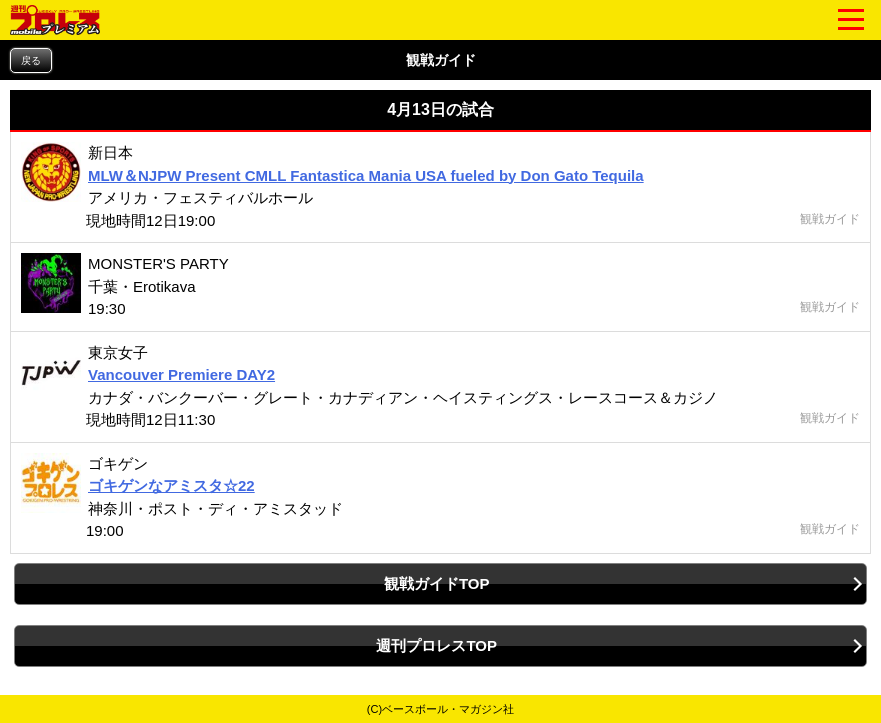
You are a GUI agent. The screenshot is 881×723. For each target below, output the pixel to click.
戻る (31, 60)
